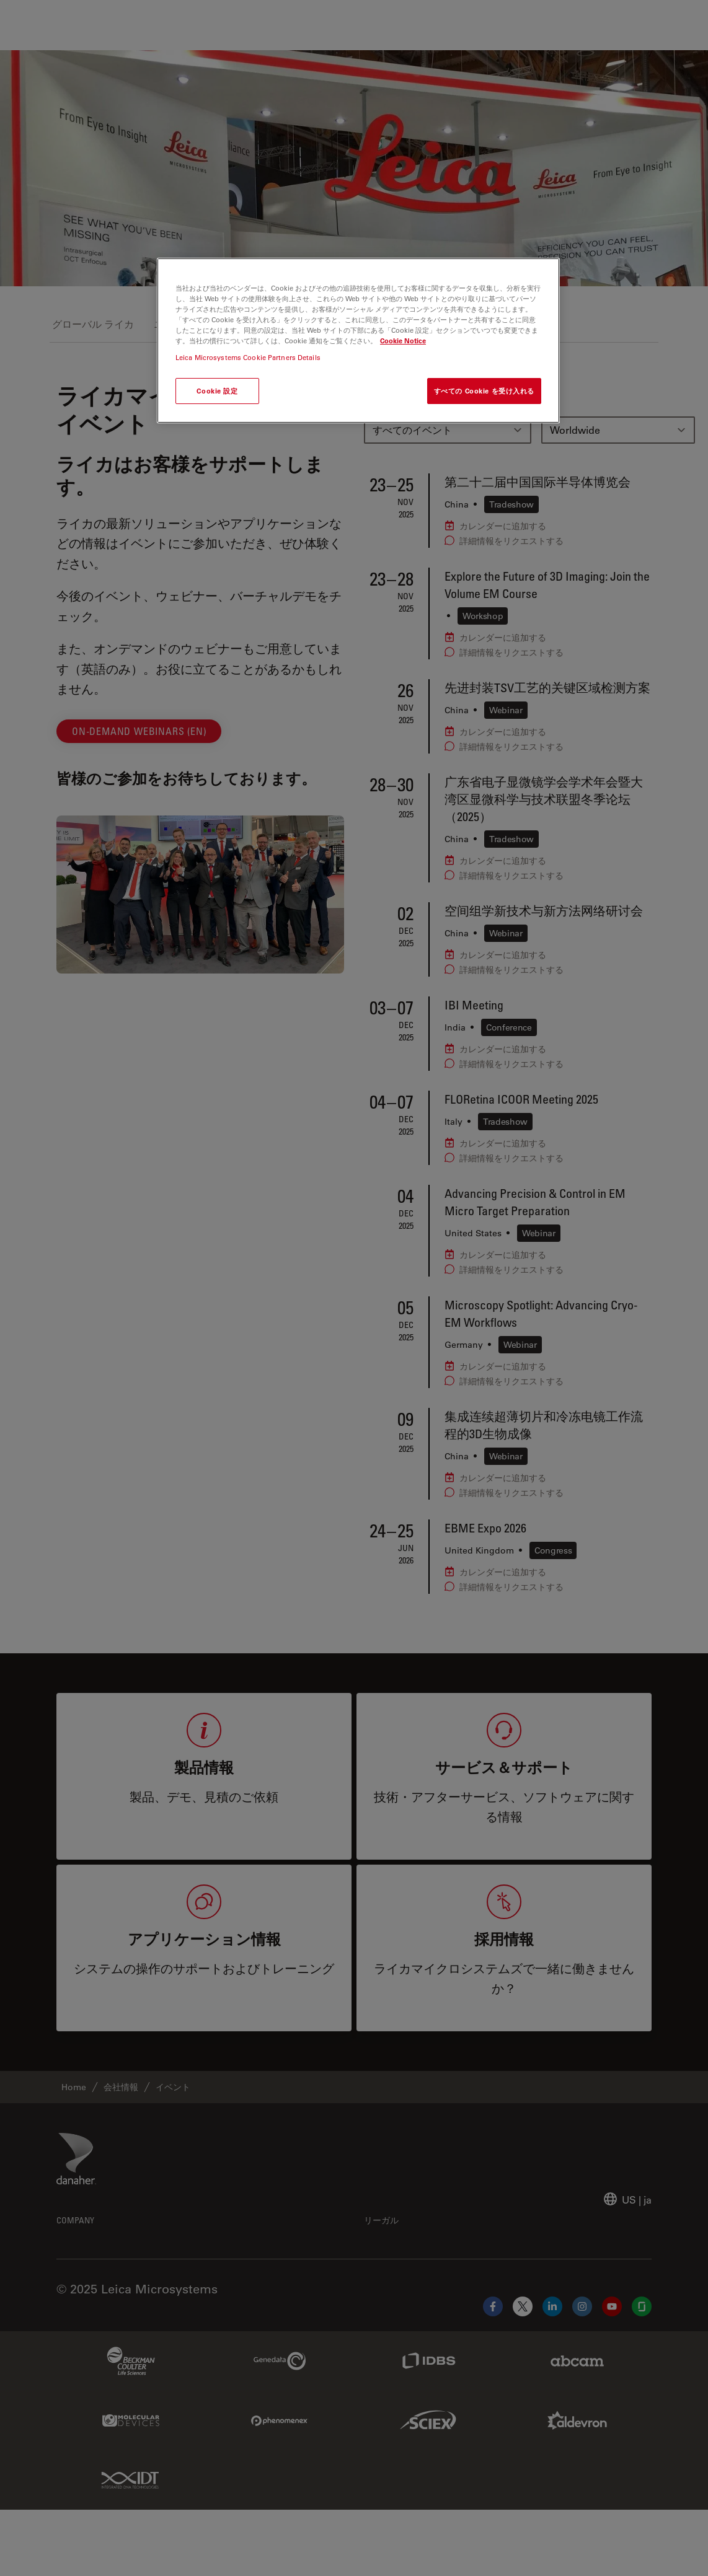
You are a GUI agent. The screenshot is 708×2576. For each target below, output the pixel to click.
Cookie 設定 (217, 390)
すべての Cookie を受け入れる (484, 390)
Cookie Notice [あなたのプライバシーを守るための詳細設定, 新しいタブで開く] (403, 340)
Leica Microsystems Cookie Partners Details (248, 357)
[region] (358, 340)
